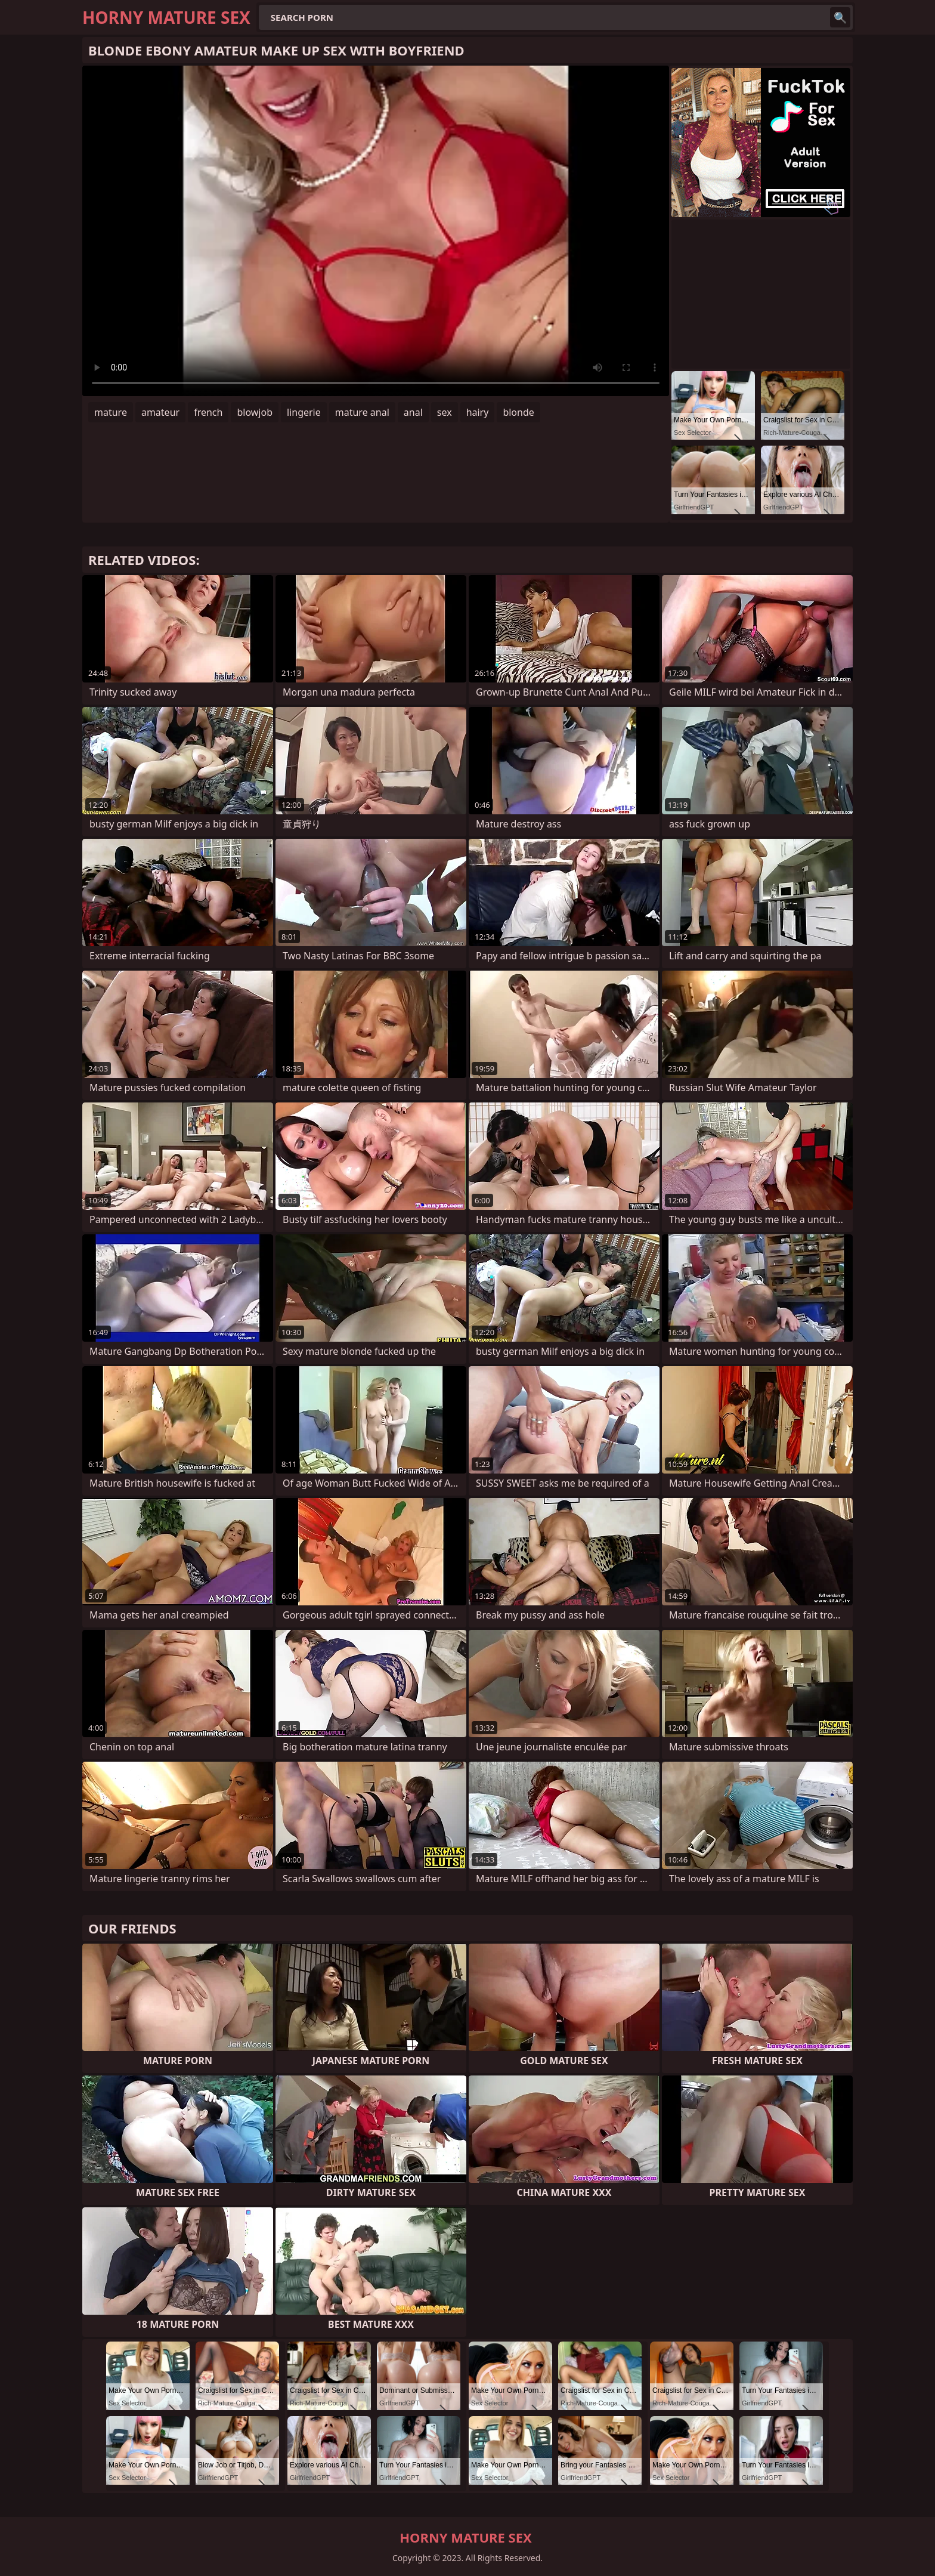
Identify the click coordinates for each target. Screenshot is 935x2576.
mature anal (362, 412)
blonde (518, 412)
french (208, 412)
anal (413, 412)
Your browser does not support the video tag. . (375, 231)
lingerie (304, 412)
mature (110, 412)
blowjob (255, 412)
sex (444, 412)
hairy (477, 412)
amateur (160, 412)
